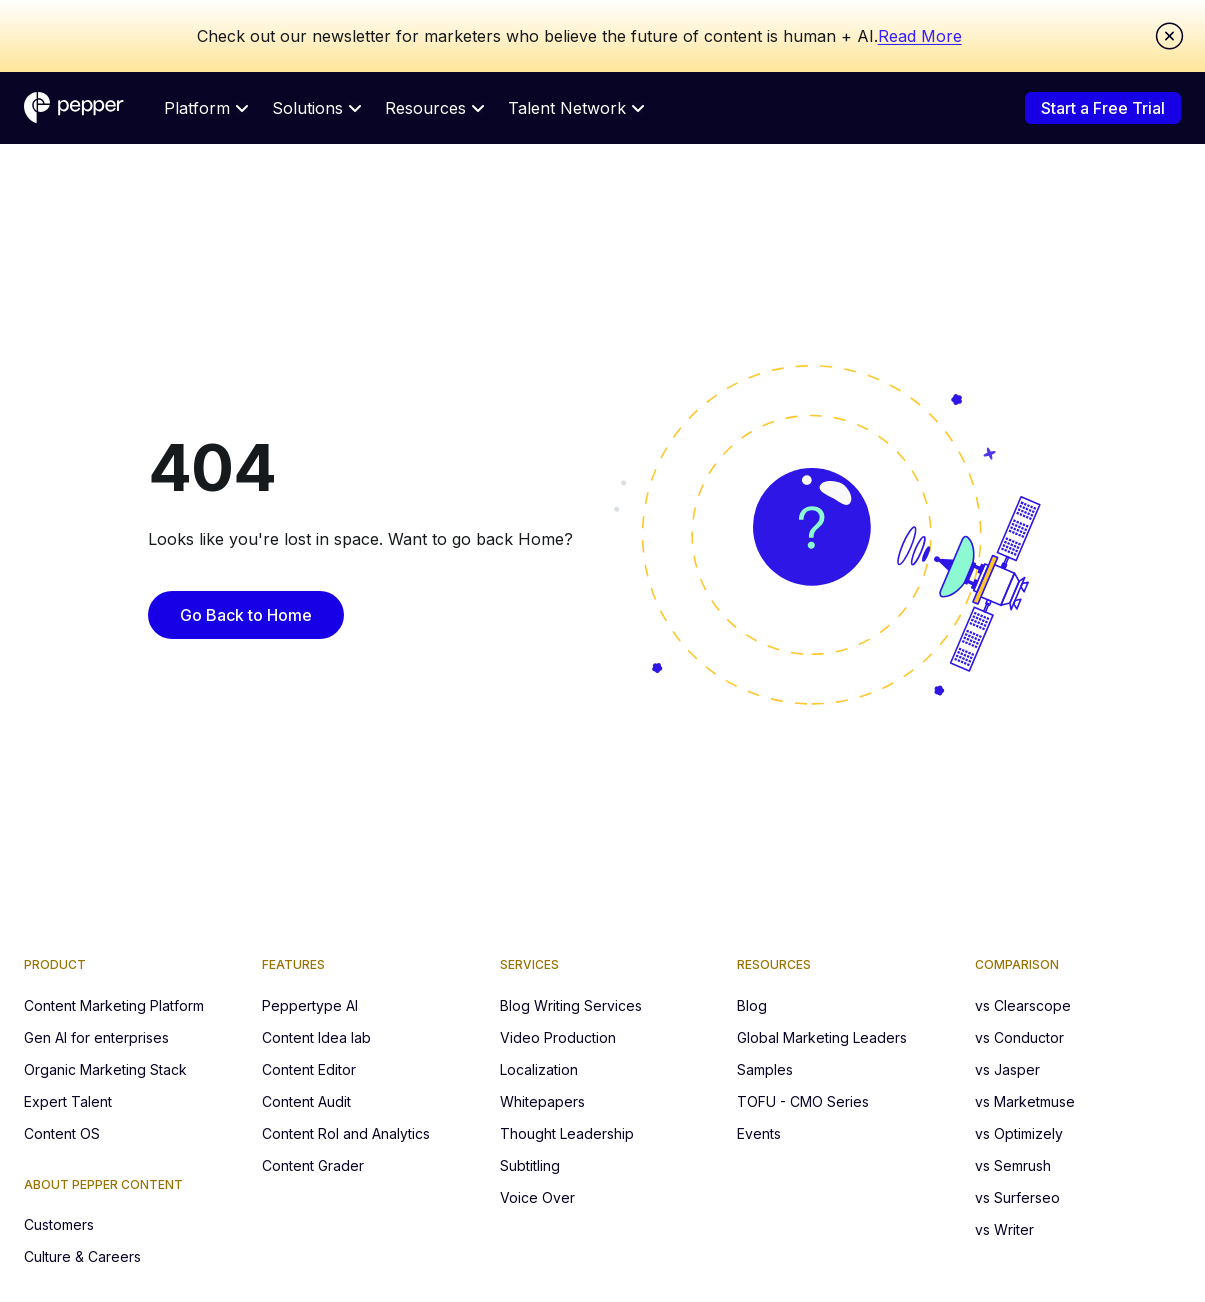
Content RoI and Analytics (346, 1133)
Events (759, 1133)
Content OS (62, 1133)
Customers (59, 1224)
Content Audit (306, 1101)
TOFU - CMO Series (803, 1101)
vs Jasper (1007, 1069)
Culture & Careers (82, 1256)
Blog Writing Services (571, 1005)
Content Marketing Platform (114, 1005)
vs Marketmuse (1025, 1101)
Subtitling (530, 1165)
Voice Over (537, 1197)
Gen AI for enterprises (96, 1037)
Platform (206, 108)
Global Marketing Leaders (822, 1037)
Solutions (316, 108)
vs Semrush (1013, 1165)
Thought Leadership (567, 1133)
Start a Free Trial (1103, 108)
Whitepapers (542, 1101)
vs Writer (1004, 1229)
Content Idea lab (316, 1037)
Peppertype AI (310, 1005)
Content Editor (309, 1069)
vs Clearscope (1023, 1005)
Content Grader (313, 1165)
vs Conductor (1019, 1037)
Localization (539, 1069)
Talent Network (576, 108)
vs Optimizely (1019, 1133)
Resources (434, 108)
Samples (765, 1069)
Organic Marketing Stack (105, 1069)
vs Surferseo (1017, 1197)
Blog (752, 1005)
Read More (920, 36)
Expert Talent (68, 1101)
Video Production (558, 1037)
